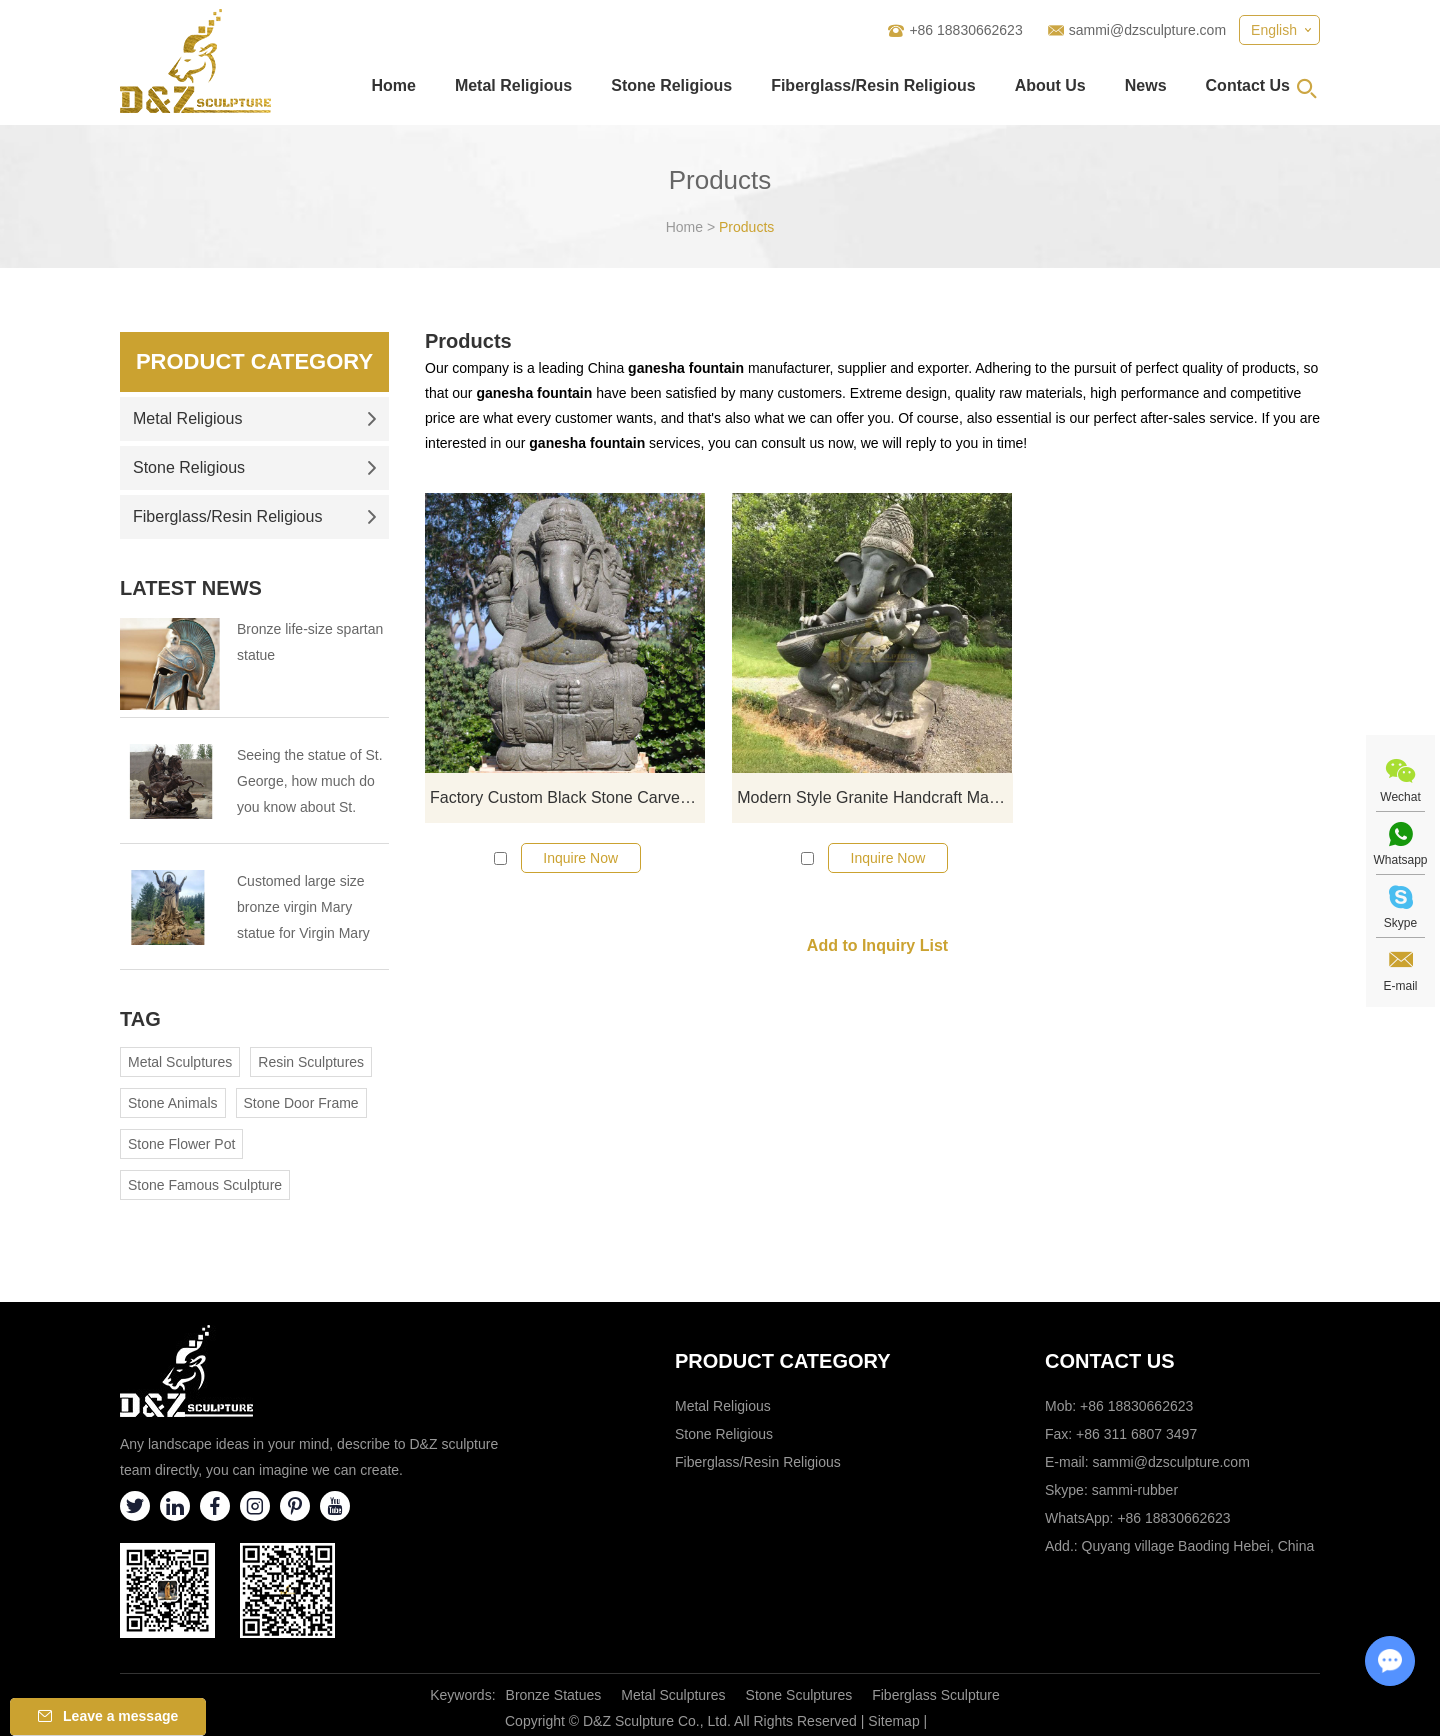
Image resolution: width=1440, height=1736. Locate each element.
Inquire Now (580, 858)
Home (393, 85)
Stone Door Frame (301, 1103)
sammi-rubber (1135, 1490)
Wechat (1400, 797)
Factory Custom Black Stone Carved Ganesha (567, 797)
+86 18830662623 (1173, 1518)
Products (746, 227)
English (1274, 30)
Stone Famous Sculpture (205, 1185)
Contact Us (1248, 85)
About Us (1050, 85)
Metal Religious (513, 85)
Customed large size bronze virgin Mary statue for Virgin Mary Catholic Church (303, 909)
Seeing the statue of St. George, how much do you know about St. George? (310, 783)
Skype (1400, 923)
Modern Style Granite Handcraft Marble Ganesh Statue (874, 797)
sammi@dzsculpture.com (1147, 30)
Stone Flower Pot (181, 1144)
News (1146, 85)
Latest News (191, 588)
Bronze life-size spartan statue (310, 642)
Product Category (254, 361)
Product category (783, 1361)
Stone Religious (671, 85)
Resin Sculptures (311, 1062)
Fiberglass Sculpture (936, 1695)
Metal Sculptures (180, 1062)
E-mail (1400, 986)
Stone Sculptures (799, 1695)
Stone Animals (173, 1103)
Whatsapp (1400, 860)
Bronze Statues (554, 1695)
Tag (140, 1019)
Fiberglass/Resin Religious (873, 85)
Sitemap (893, 1721)
